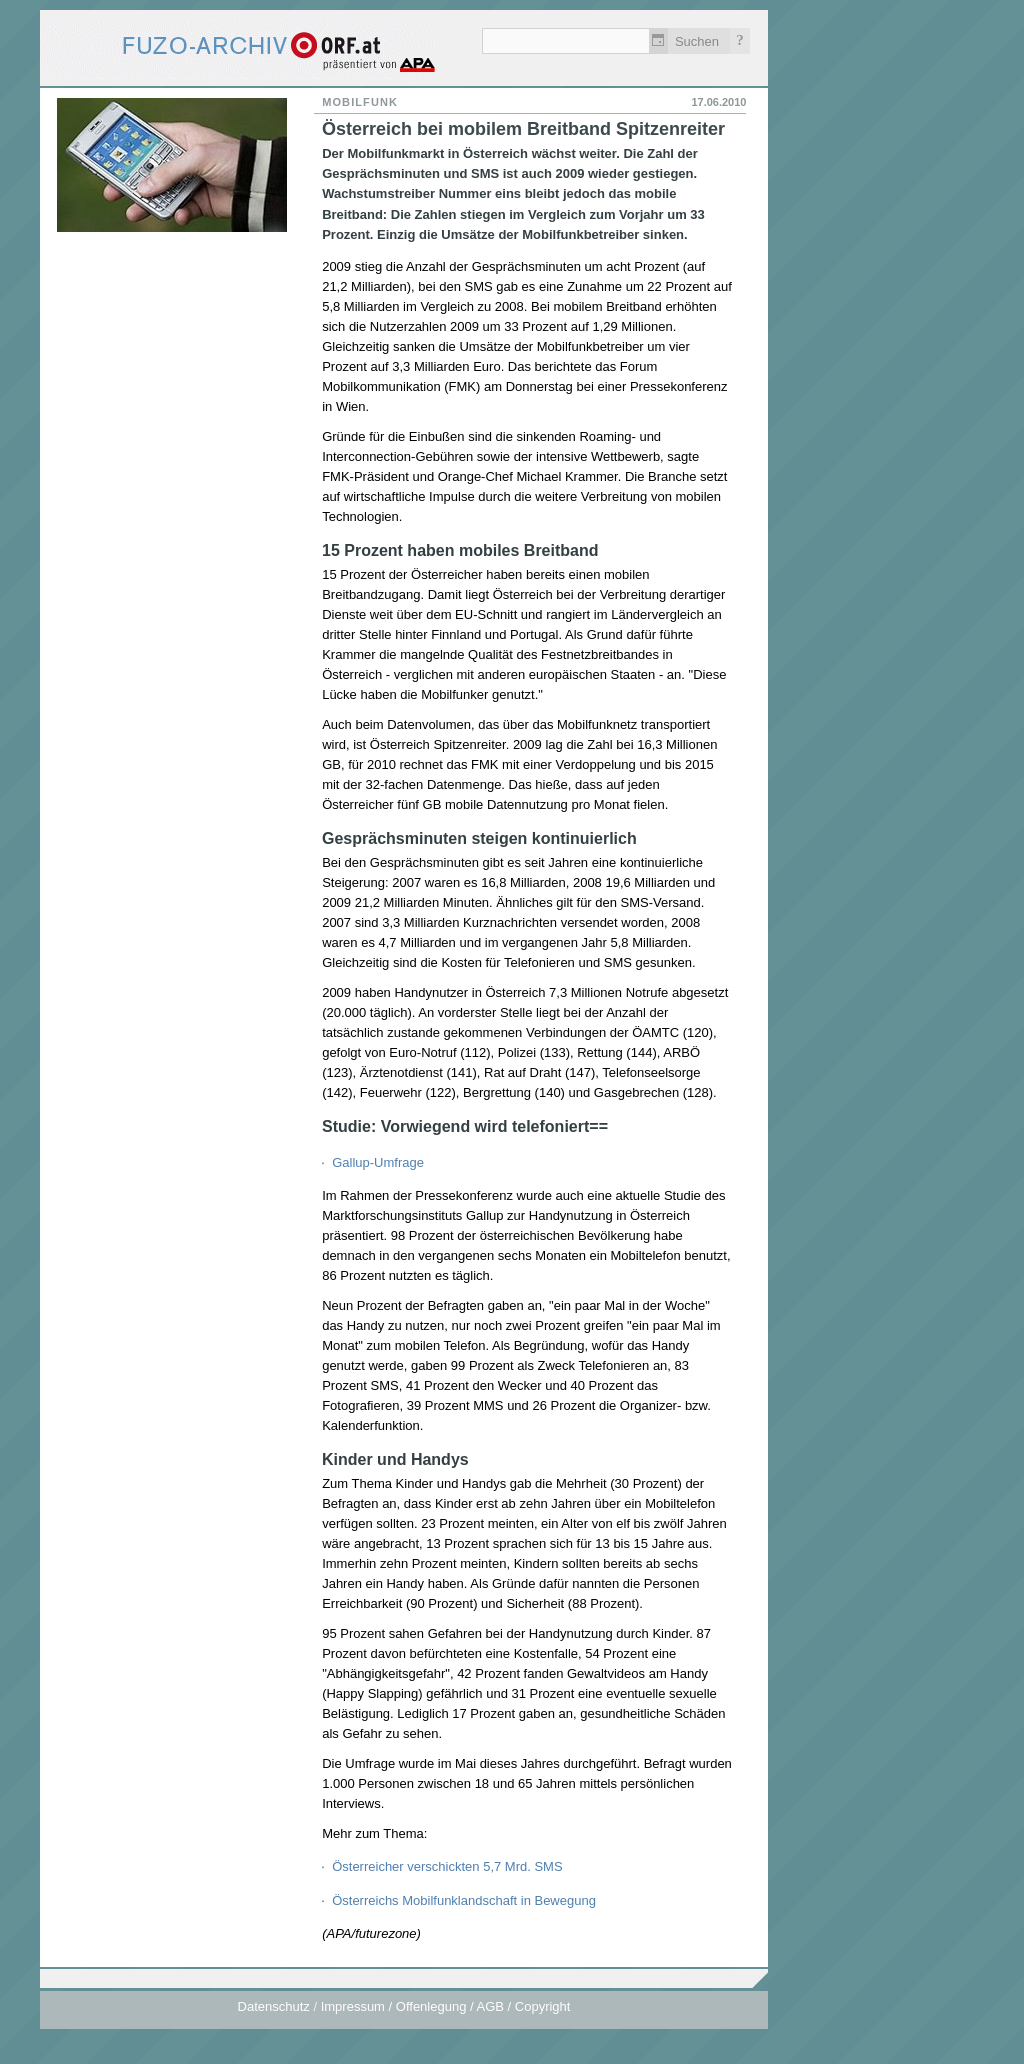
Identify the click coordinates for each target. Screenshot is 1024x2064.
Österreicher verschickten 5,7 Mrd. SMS (447, 1866)
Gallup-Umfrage (378, 1162)
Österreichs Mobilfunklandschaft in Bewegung (464, 1900)
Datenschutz (274, 2006)
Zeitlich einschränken (658, 41)
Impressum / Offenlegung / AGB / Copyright (446, 2006)
